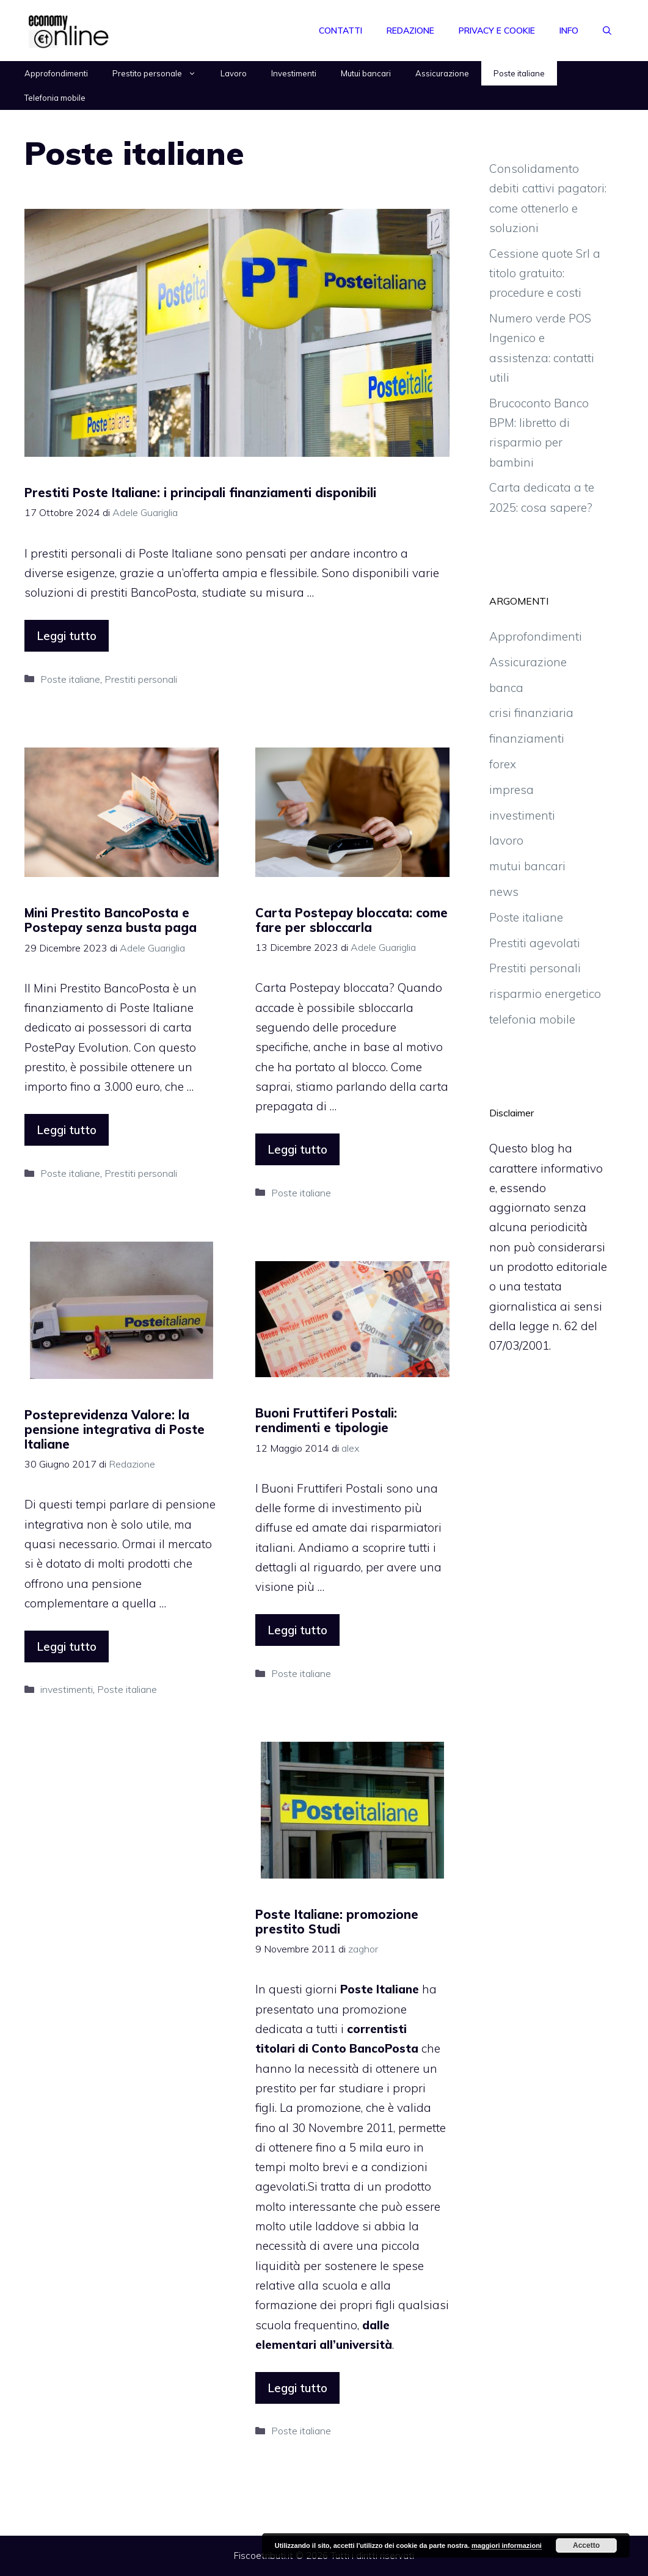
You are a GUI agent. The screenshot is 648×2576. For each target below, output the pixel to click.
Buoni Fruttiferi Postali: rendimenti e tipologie (326, 1420)
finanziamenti (526, 738)
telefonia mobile (532, 1019)
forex (502, 764)
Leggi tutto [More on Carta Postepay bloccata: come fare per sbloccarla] (297, 1149)
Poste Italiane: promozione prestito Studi (336, 1922)
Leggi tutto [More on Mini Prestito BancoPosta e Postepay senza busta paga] (66, 1129)
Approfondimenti (56, 73)
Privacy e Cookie (497, 30)
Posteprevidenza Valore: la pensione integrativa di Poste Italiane (114, 1429)
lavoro (506, 840)
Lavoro (233, 73)
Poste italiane (519, 73)
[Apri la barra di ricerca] (607, 30)
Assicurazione (442, 73)
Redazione (410, 30)
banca (506, 687)
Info (568, 30)
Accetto (586, 2545)
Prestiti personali (140, 679)
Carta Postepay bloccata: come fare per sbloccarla (351, 920)
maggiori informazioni (506, 2545)
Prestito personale (160, 73)
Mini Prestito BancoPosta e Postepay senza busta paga (110, 920)
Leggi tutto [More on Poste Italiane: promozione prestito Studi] (297, 2388)
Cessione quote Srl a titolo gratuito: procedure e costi (544, 273)
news (504, 891)
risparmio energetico (545, 993)
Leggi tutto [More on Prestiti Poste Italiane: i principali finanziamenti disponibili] (66, 635)
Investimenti (293, 73)
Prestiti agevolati (534, 943)
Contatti (340, 30)
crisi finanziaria (531, 712)
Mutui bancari (366, 73)
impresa (511, 789)
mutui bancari (527, 866)
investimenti (66, 1689)
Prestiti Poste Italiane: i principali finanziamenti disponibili (200, 492)
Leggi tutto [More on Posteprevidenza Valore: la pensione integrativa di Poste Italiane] (66, 1646)
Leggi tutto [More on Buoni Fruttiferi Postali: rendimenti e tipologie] (297, 1630)
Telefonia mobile (55, 98)
